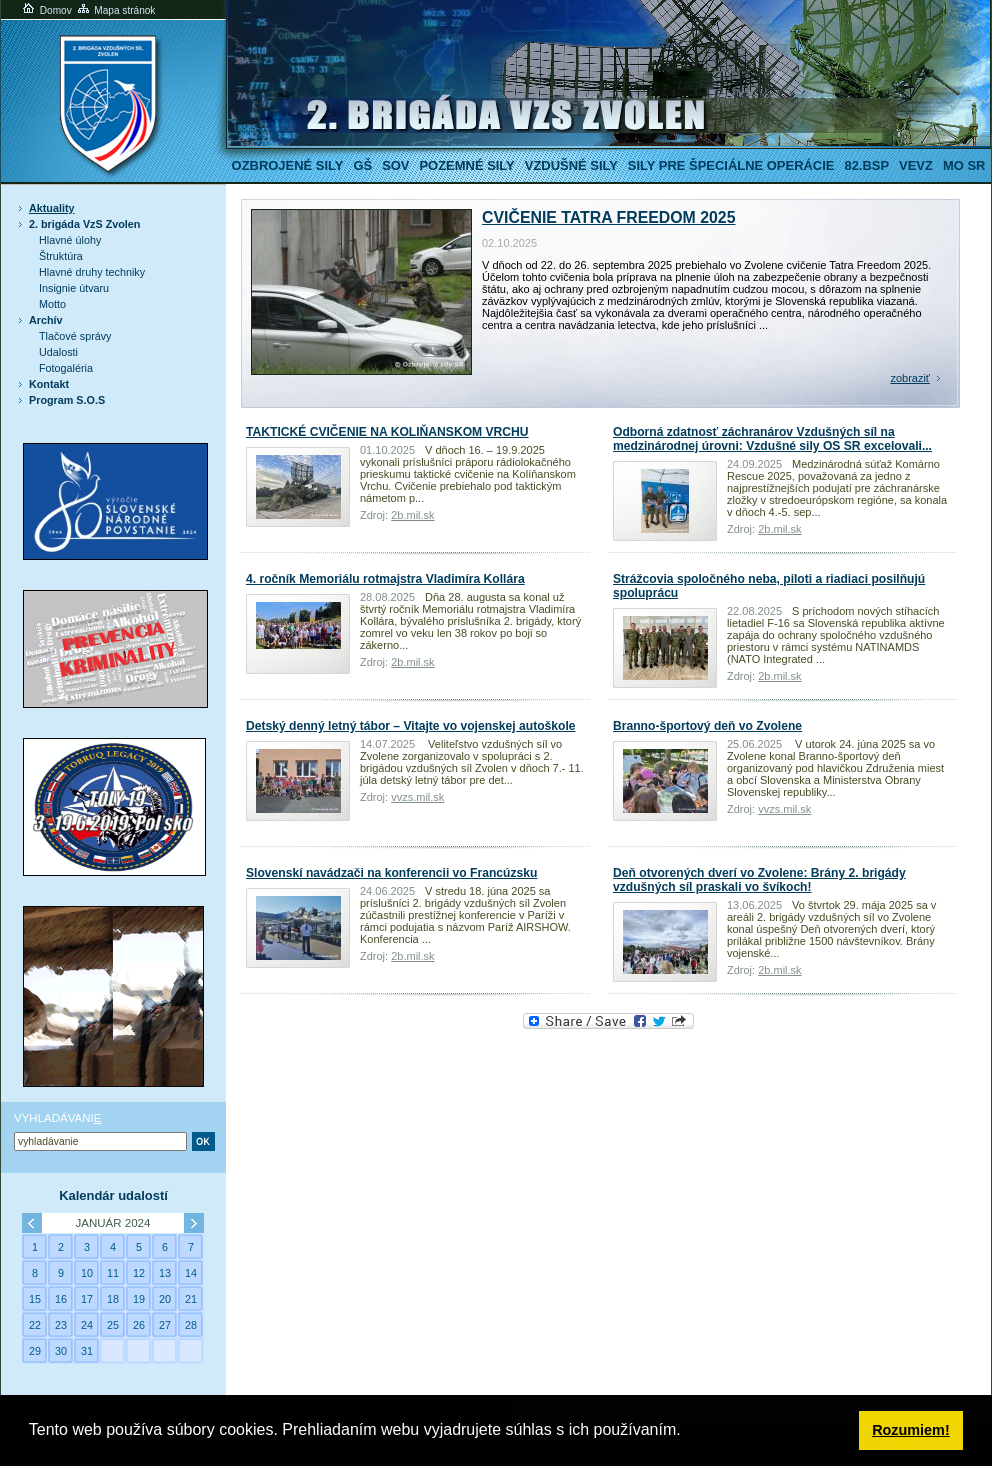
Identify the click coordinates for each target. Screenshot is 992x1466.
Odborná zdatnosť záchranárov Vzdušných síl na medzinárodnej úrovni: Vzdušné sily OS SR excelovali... (772, 439)
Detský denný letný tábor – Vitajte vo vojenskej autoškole (411, 726)
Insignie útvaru (74, 288)
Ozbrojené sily (288, 165)
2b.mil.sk (412, 515)
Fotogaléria (66, 368)
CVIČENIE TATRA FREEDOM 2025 (609, 217)
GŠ (362, 165)
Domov (46, 10)
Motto (52, 304)
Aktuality (52, 208)
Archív (46, 320)
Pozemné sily (466, 165)
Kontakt (49, 384)
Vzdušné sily (571, 165)
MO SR (964, 165)
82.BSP (866, 165)
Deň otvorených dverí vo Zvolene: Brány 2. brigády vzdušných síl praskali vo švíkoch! (759, 880)
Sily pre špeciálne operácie (731, 165)
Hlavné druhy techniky (92, 272)
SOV (395, 165)
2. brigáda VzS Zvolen (84, 224)
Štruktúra (61, 256)
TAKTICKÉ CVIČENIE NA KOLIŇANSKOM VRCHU (387, 432)
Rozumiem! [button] (911, 1430)
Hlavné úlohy (70, 240)
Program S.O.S (67, 400)
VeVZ (916, 165)
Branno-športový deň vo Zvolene (707, 726)
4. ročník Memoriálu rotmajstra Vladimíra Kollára (385, 579)
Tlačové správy (75, 336)
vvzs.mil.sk (417, 797)
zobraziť (910, 378)
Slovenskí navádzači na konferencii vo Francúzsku (391, 873)
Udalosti (58, 352)
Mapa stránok (115, 10)
